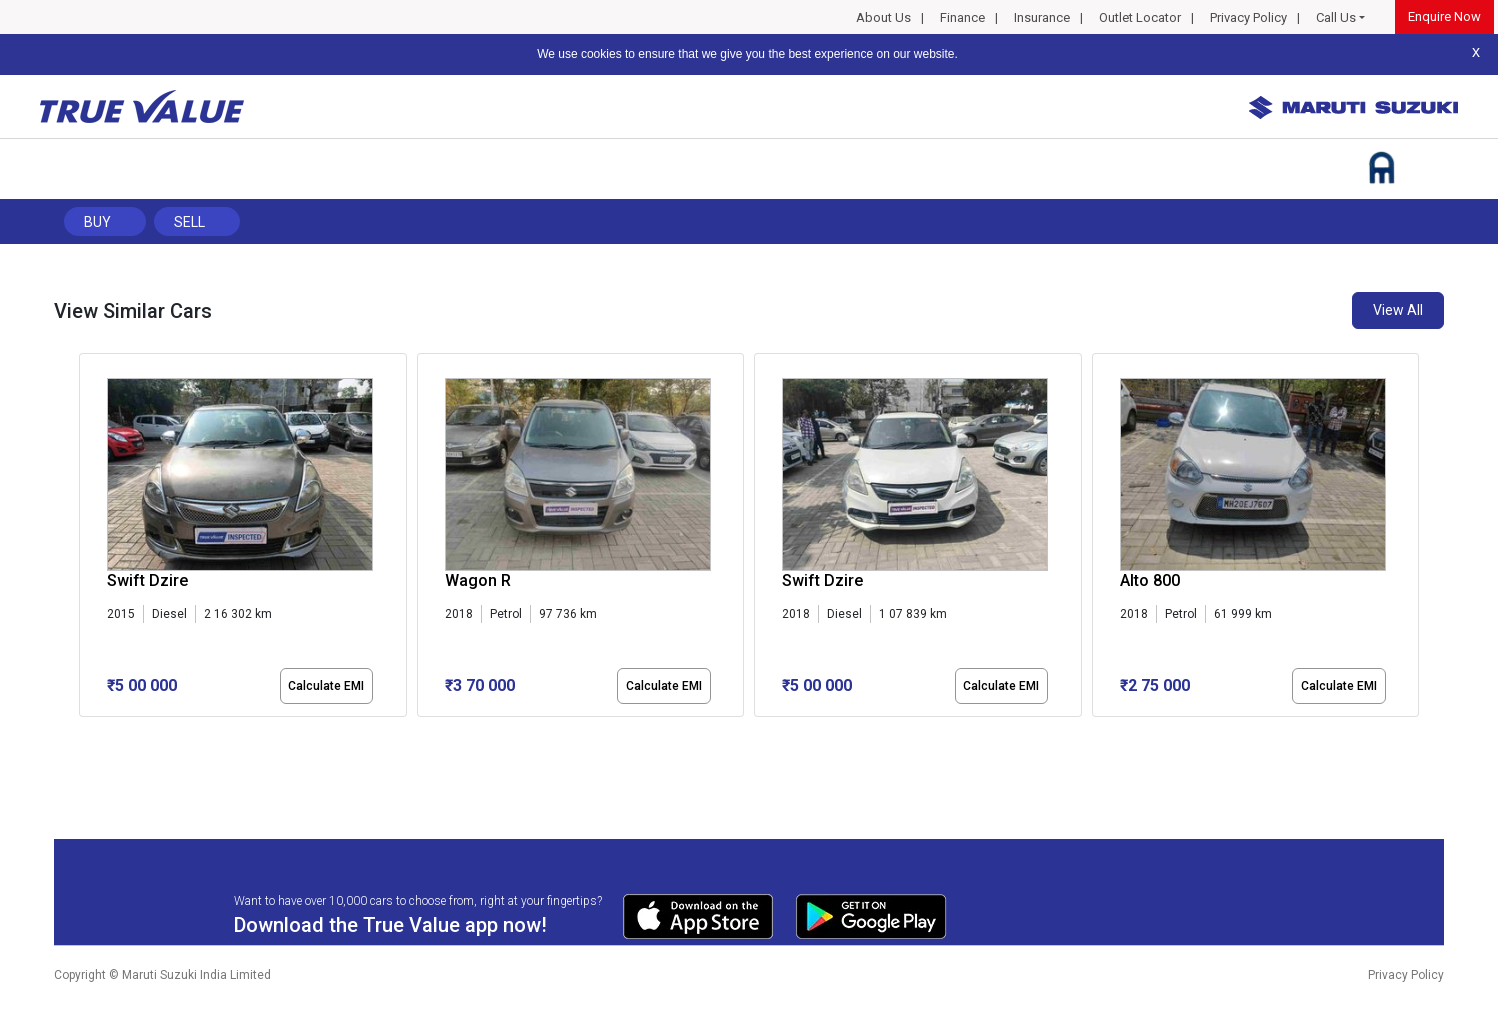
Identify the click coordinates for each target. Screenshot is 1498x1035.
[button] (85, 734)
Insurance (1042, 17)
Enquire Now (1444, 16)
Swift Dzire (147, 580)
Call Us (1336, 17)
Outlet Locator (1140, 17)
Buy (97, 222)
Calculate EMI (326, 686)
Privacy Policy (1248, 17)
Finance (962, 17)
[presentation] (89, 539)
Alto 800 (1150, 580)
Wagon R (478, 580)
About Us (883, 17)
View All (1398, 310)
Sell (189, 222)
